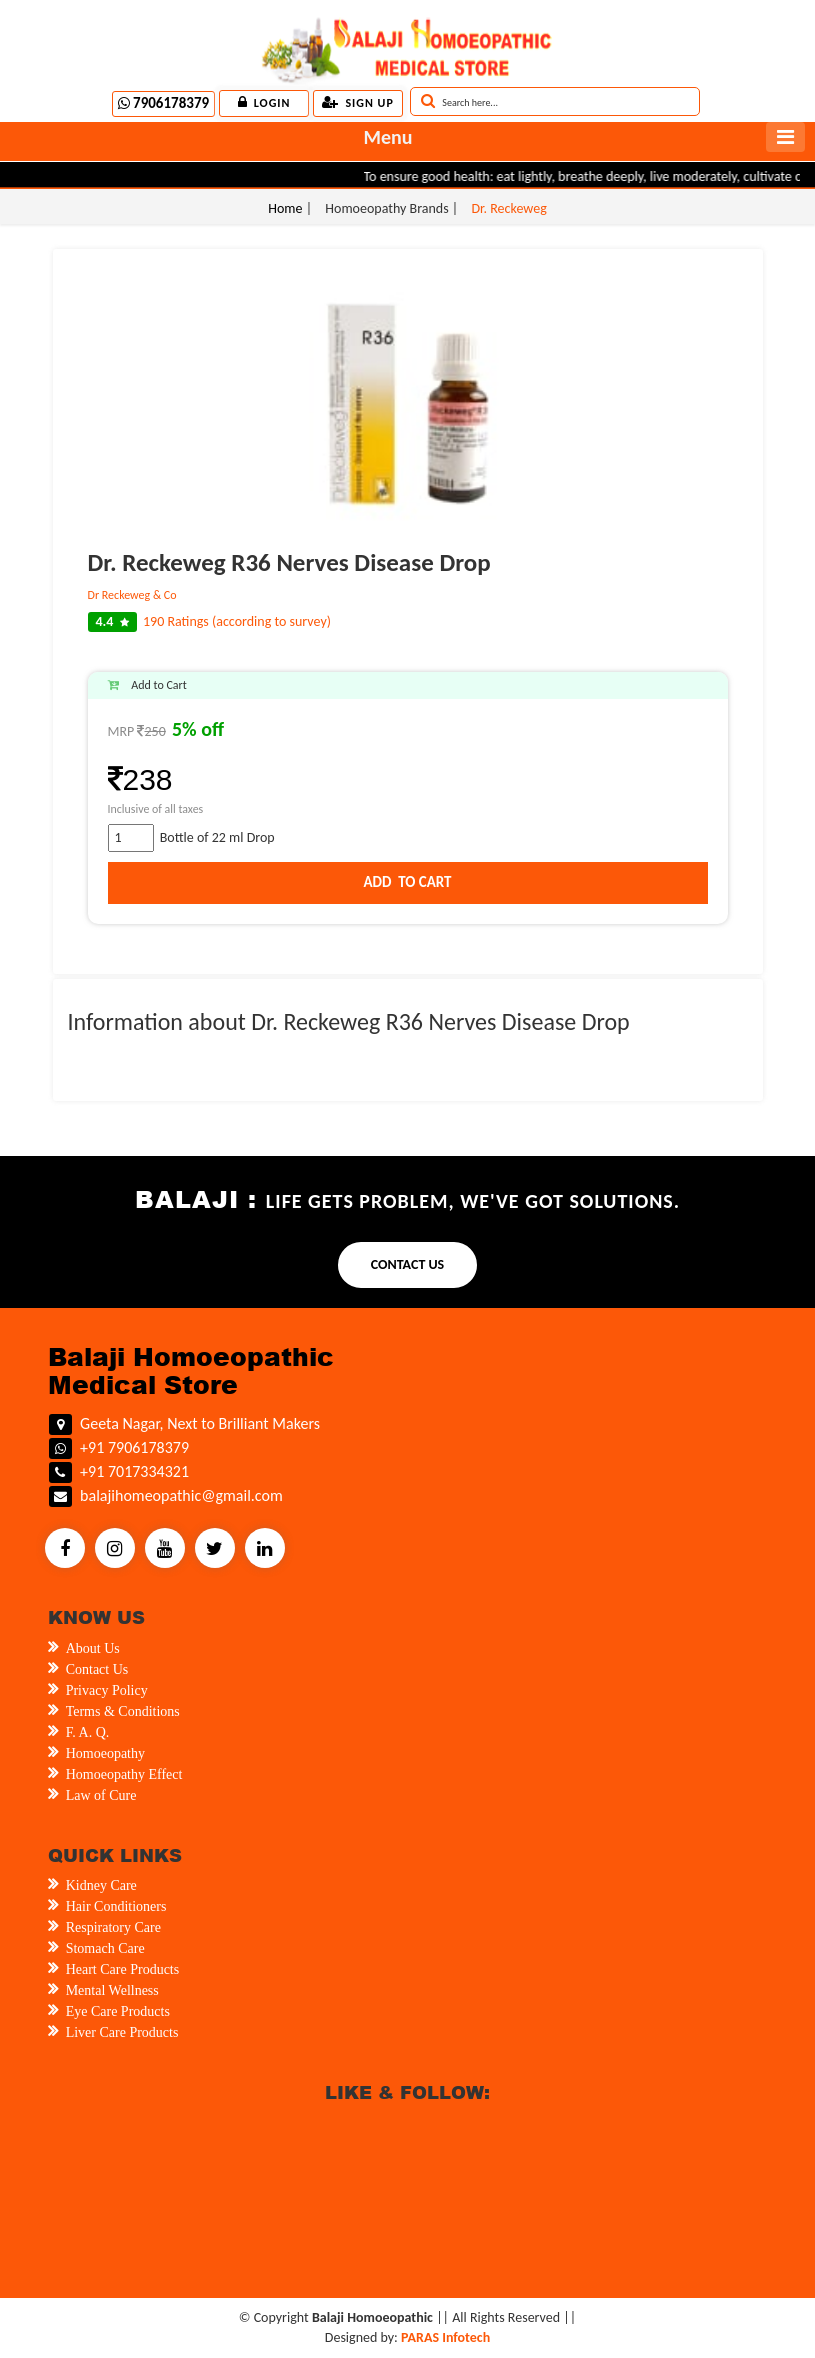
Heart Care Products (123, 1969)
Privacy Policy (107, 1690)
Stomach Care (105, 1948)
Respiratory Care (113, 1927)
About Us (93, 1648)
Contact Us (97, 1669)
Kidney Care (101, 1885)
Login (264, 102)
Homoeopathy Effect (124, 1774)
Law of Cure (101, 1795)
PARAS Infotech (445, 2337)
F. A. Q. (88, 1732)
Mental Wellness (112, 1990)
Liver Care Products (122, 2032)
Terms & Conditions (123, 1711)
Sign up (357, 102)
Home (286, 208)
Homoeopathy (105, 1753)
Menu (387, 137)
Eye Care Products (118, 2011)
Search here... (459, 101)
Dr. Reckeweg (508, 208)
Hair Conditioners (116, 1906)
